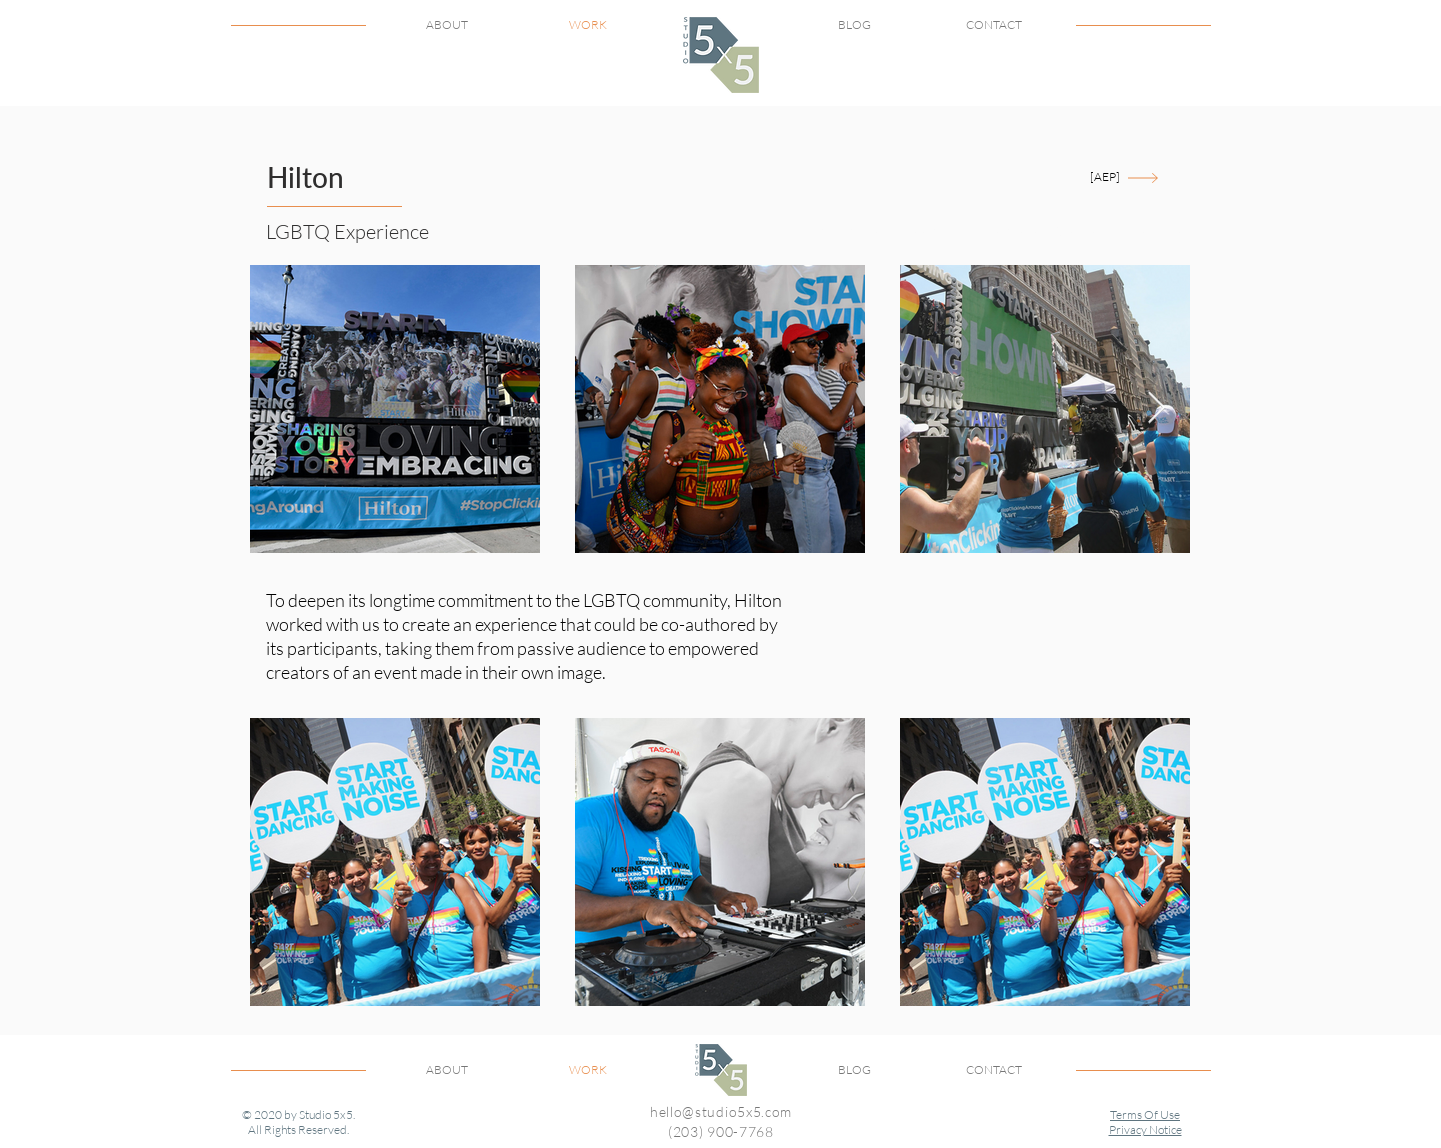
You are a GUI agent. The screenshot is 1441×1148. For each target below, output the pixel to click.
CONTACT (994, 24)
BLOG (854, 24)
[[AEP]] (1105, 177)
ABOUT (447, 24)
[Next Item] (1157, 408)
